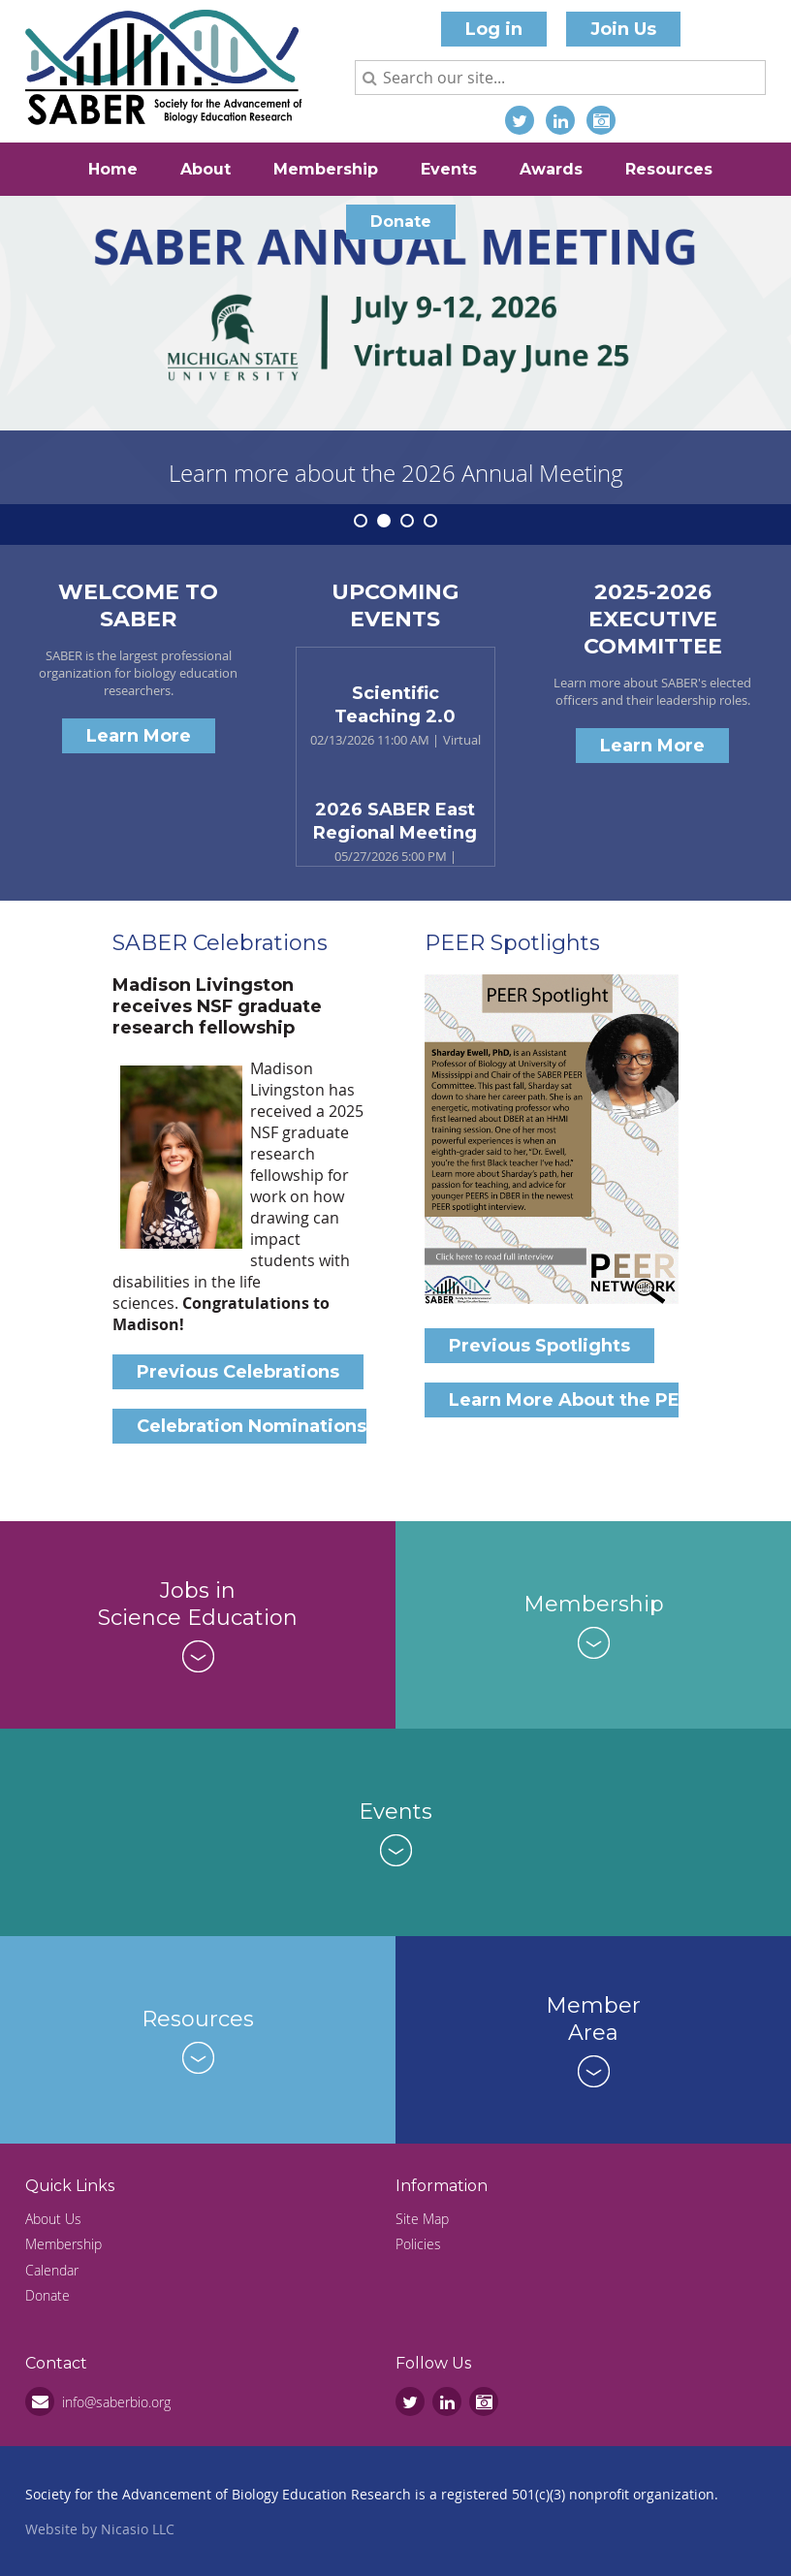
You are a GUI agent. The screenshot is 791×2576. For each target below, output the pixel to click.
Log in (493, 29)
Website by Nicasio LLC (99, 2529)
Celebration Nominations (251, 1426)
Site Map (422, 2219)
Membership (63, 2244)
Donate (47, 2295)
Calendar (52, 2270)
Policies (418, 2244)
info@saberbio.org (116, 2402)
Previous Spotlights (539, 1345)
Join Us (623, 29)
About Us (53, 2219)
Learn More (138, 736)
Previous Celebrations (238, 1372)
